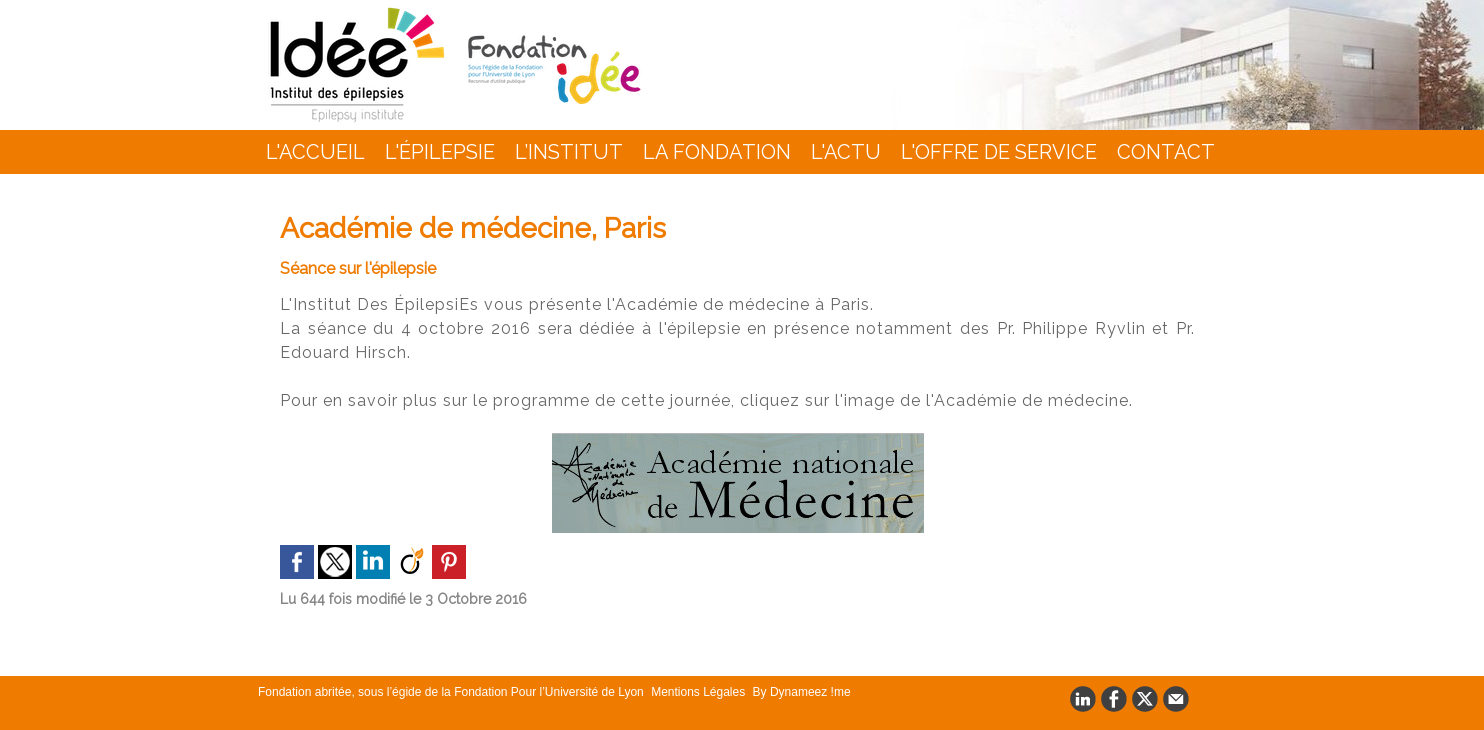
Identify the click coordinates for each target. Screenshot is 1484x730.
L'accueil (315, 152)
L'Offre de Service (999, 152)
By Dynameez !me (802, 692)
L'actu (846, 152)
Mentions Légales (699, 692)
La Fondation (717, 152)
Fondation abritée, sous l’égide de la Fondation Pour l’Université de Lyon (452, 692)
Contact (1166, 152)
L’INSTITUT (569, 152)
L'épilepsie (440, 152)
